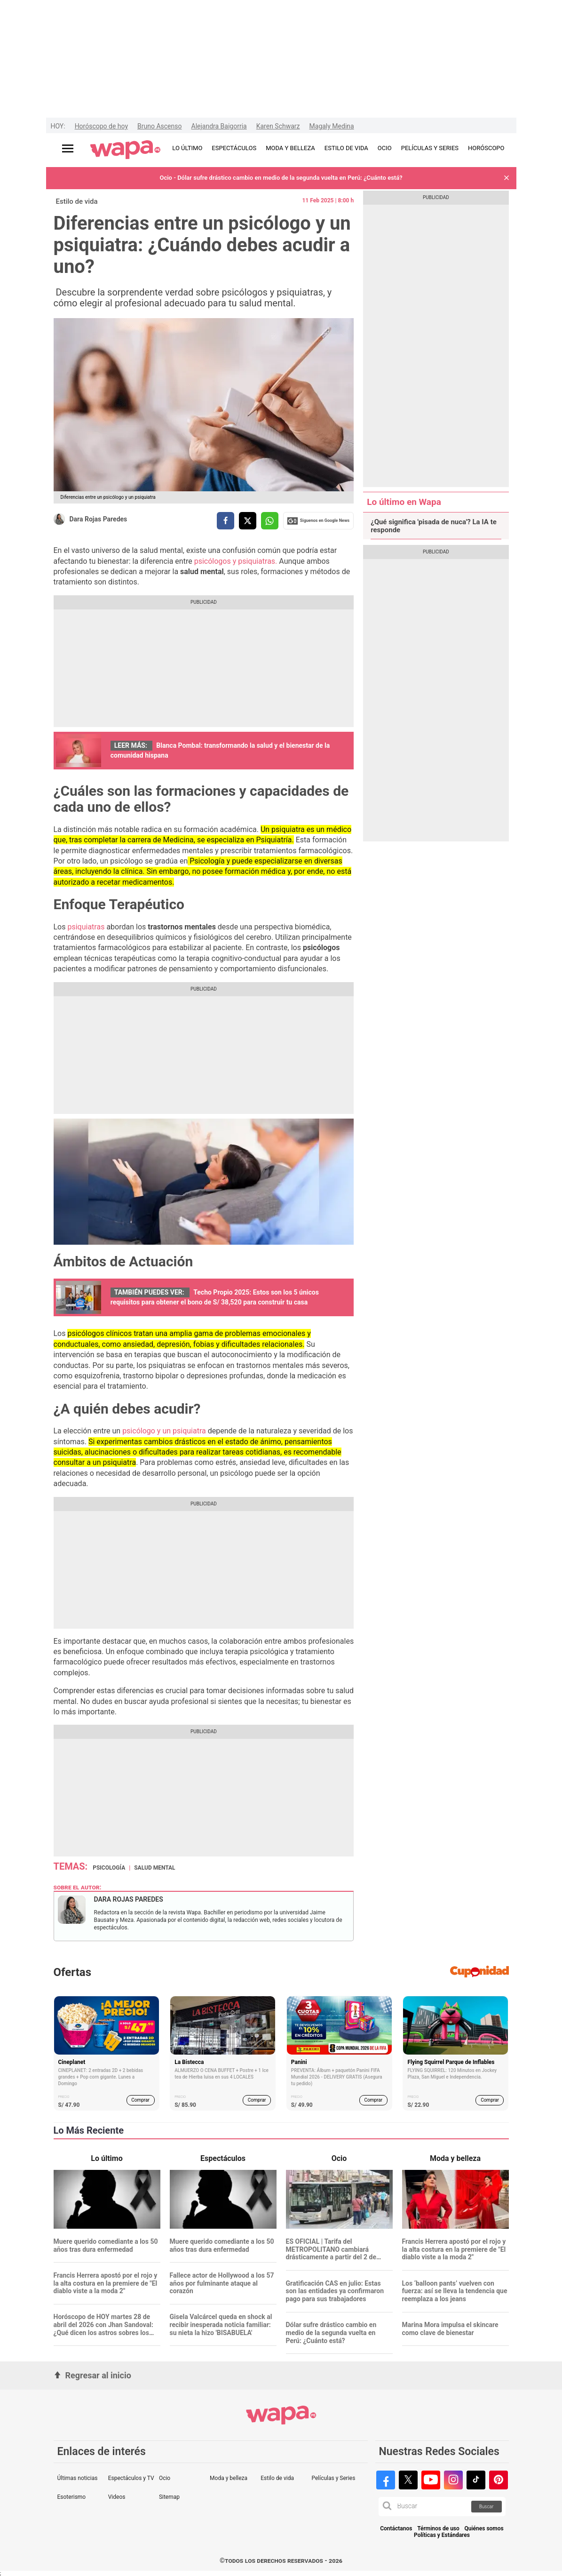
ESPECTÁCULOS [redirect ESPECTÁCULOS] (234, 148)
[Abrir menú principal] (67, 148)
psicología (109, 1867)
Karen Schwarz (278, 126)
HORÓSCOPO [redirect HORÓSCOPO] (486, 148)
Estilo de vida (77, 201)
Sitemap (169, 2497)
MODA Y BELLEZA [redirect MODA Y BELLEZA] (290, 148)
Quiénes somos (484, 2529)
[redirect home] (125, 150)
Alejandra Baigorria (219, 126)
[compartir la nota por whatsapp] (269, 520)
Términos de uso (438, 2529)
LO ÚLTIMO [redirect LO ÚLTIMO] (187, 148)
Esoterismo (71, 2497)
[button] (506, 178)
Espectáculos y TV (131, 2478)
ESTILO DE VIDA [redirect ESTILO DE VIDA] (346, 148)
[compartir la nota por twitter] (247, 520)
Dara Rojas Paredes (98, 519)
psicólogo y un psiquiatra (163, 1430)
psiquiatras (85, 926)
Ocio (164, 2478)
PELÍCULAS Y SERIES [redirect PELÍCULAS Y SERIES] (430, 148)
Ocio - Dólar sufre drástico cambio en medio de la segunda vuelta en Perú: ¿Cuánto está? (280, 177)
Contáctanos (396, 2529)
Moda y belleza (228, 2478)
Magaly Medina (331, 126)
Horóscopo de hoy (101, 126)
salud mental (154, 1867)
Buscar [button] (486, 2506)
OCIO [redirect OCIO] (385, 148)
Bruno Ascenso (159, 126)
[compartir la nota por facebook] (225, 520)
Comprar (140, 2100)
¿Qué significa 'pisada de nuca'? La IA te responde (434, 526)
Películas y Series (333, 2478)
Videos (117, 2497)
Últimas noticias (77, 2478)
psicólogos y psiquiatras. (235, 561)
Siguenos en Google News (318, 521)
